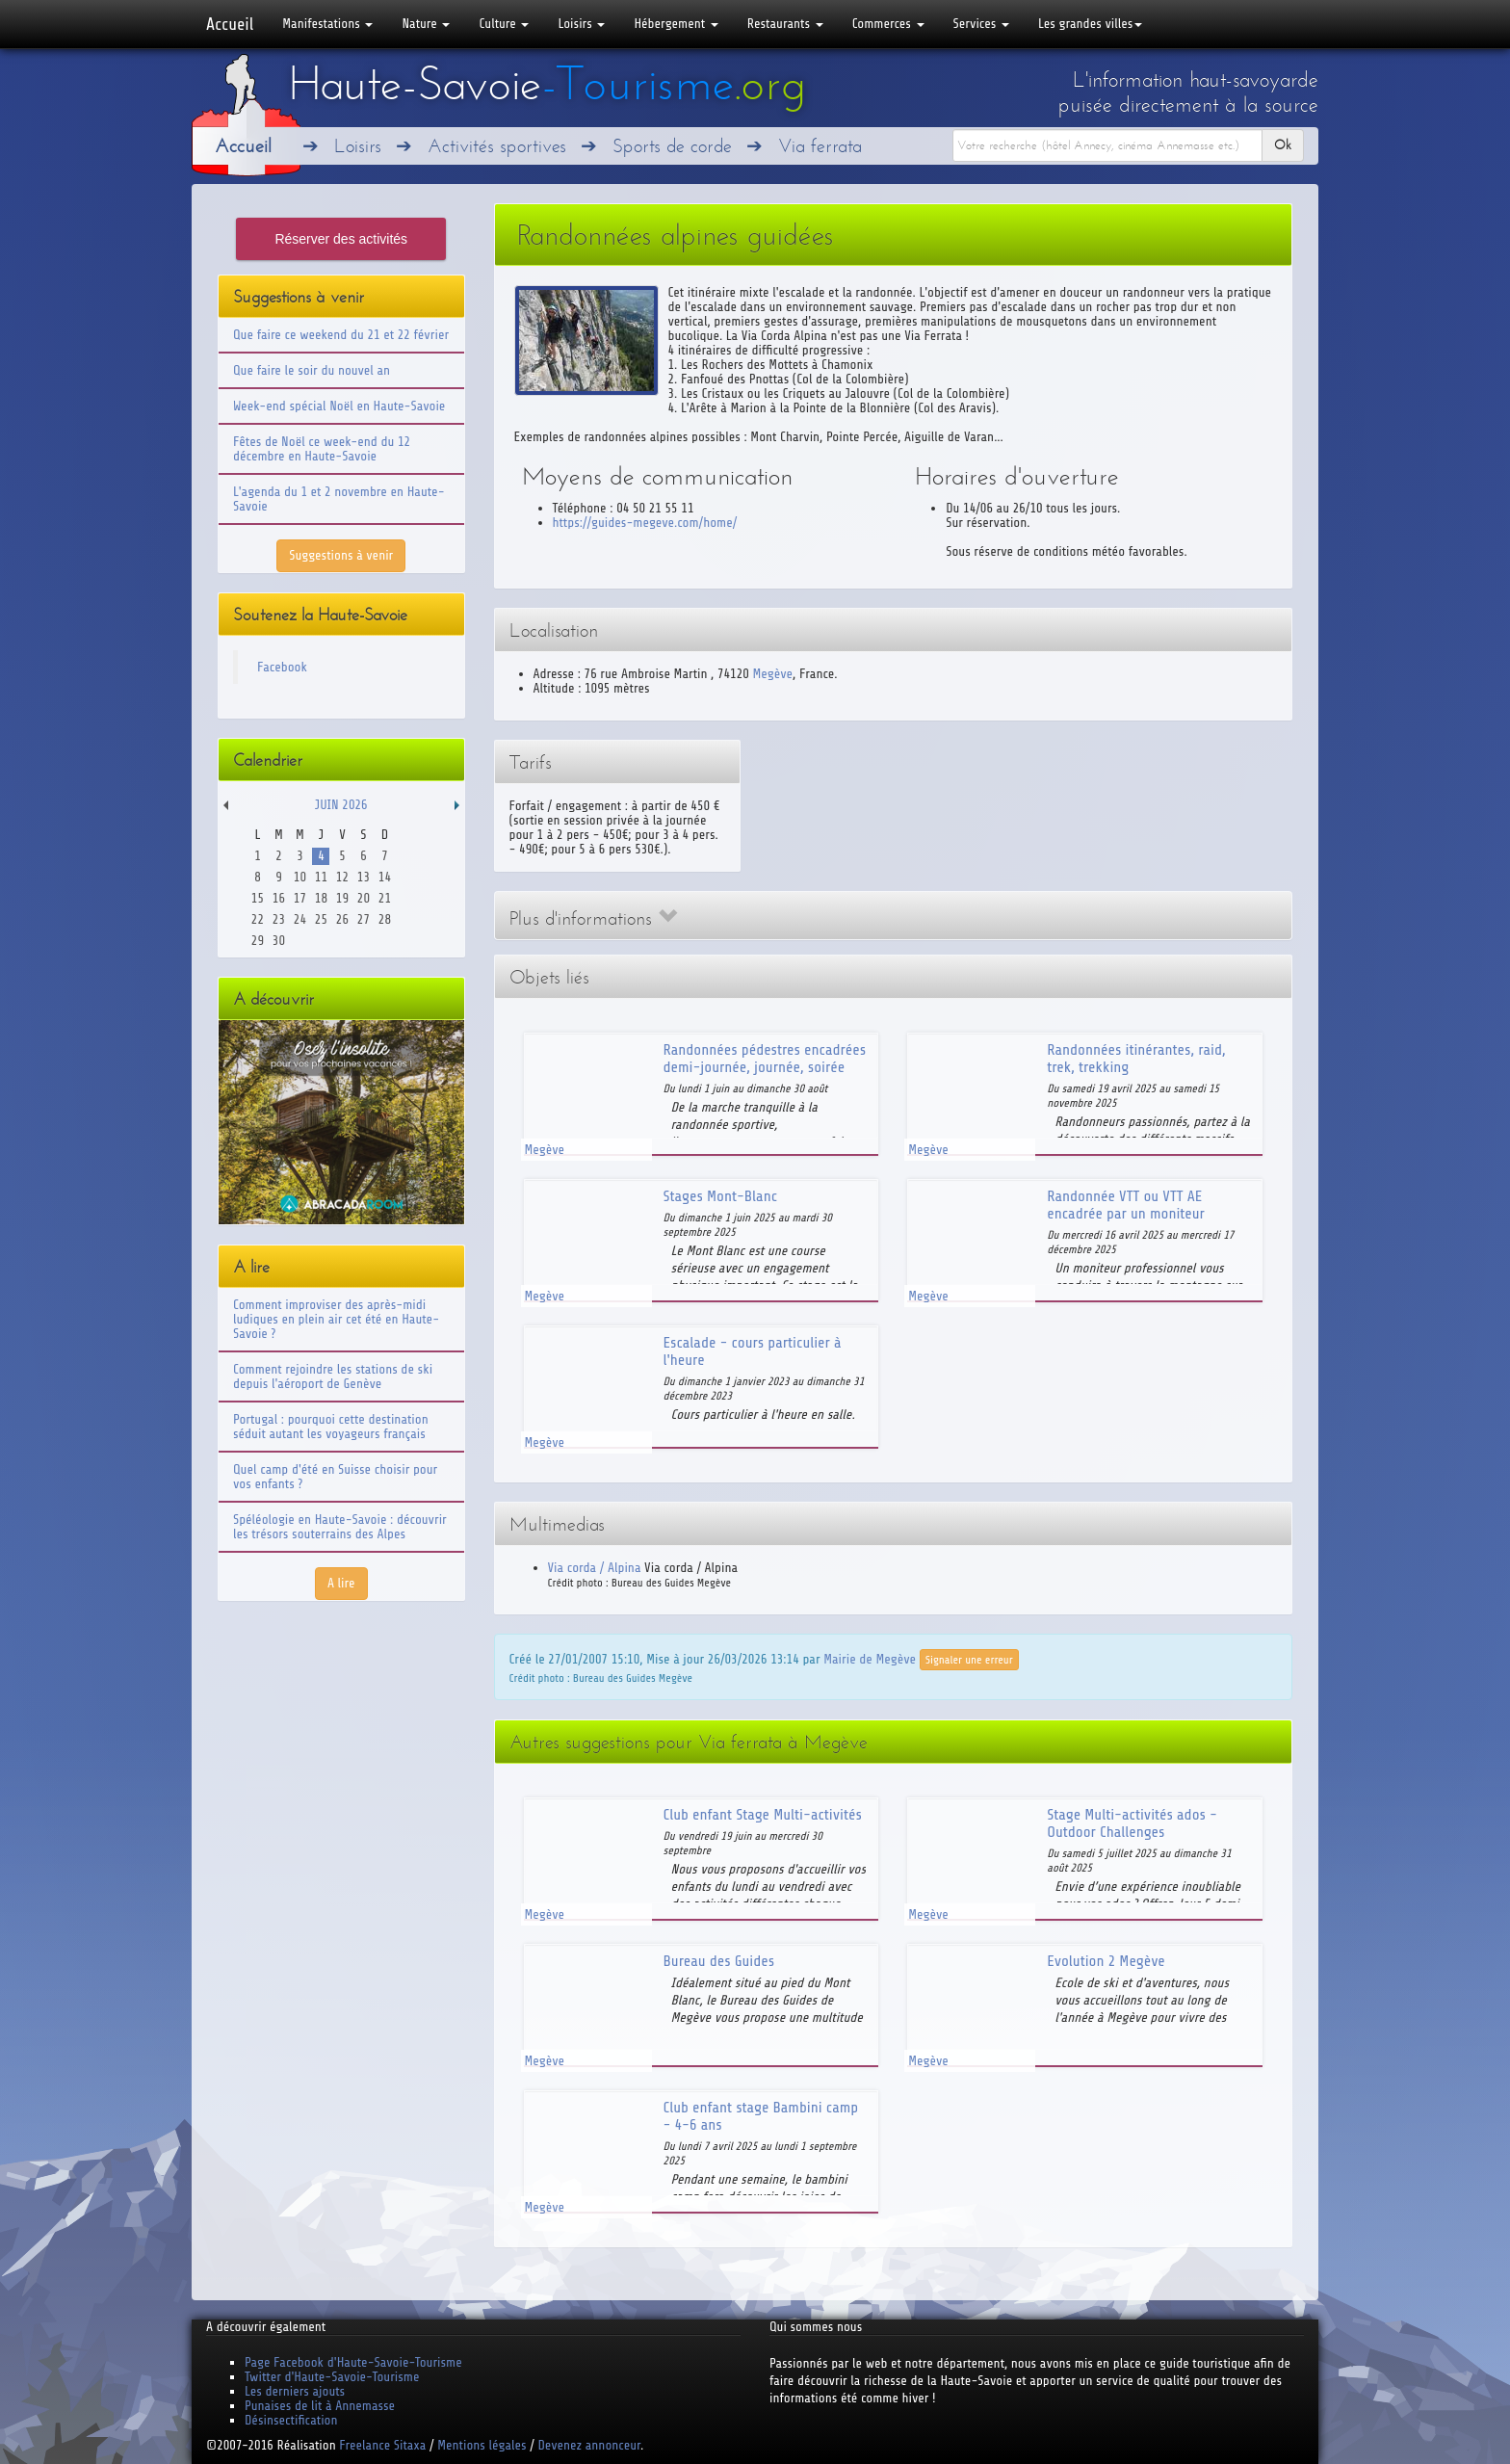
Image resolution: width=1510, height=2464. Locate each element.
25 (321, 919)
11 (321, 877)
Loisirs (581, 23)
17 (300, 898)
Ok (1282, 145)
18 (321, 898)
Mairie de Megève (869, 1658)
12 (342, 877)
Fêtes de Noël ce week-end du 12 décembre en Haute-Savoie (321, 448)
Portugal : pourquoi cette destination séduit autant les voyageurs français (331, 1426)
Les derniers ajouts (295, 2391)
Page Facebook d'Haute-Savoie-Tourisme (353, 2362)
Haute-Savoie (547, 84)
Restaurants (785, 23)
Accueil (229, 24)
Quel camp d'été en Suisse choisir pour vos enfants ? (335, 1476)
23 (279, 919)
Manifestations (327, 23)
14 (384, 877)
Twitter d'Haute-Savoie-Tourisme (332, 2377)
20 (363, 898)
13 (363, 877)
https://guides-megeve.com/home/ (645, 522)
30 (279, 940)
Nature (426, 23)
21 (384, 898)
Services (981, 23)
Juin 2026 (341, 805)
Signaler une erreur (969, 1659)
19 (342, 898)
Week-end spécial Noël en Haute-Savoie (339, 406)
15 (257, 898)
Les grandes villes (1090, 23)
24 (300, 919)
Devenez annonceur (589, 2445)
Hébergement (675, 23)
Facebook (282, 667)
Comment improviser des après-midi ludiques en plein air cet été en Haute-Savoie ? (336, 1319)
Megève (773, 674)
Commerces (888, 23)
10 (300, 877)
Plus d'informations (593, 918)
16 (279, 898)
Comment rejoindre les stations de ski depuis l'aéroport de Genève (332, 1376)
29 (257, 940)
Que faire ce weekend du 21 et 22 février (341, 335)
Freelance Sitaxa (382, 2445)
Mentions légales (481, 2445)
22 (257, 919)
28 (384, 919)
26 (342, 919)
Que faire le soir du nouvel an (311, 370)
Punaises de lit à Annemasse (320, 2405)
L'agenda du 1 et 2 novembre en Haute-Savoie (339, 499)
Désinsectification (291, 2420)
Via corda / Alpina (594, 1567)
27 (363, 919)
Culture (504, 23)
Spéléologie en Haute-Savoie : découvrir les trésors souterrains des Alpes (340, 1526)
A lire (341, 1583)
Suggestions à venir (341, 555)
